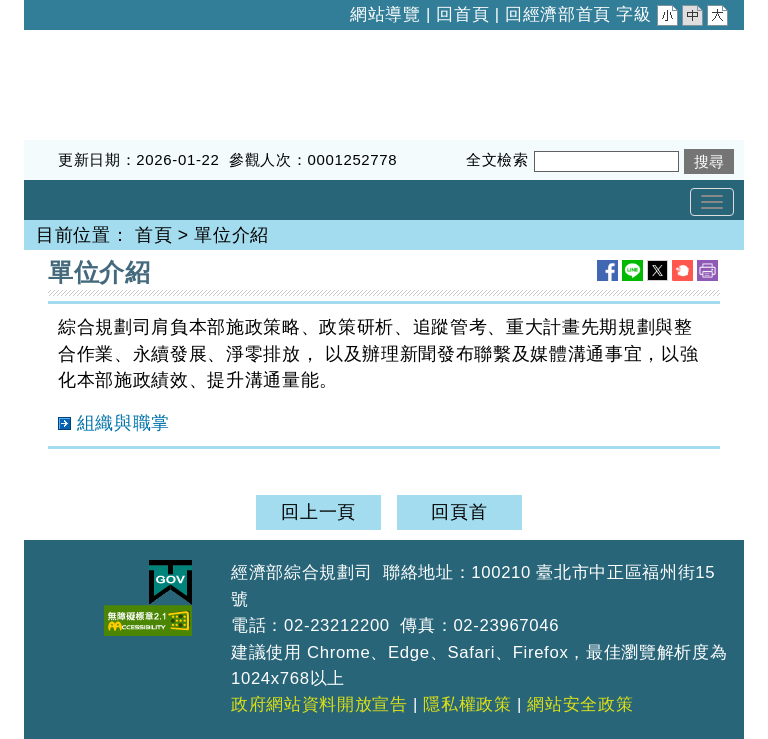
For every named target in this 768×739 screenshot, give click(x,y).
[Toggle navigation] (712, 202)
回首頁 (462, 14)
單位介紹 (231, 235)
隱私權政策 (467, 704)
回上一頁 (318, 512)
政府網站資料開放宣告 (319, 704)
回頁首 (459, 512)
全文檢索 (497, 159)
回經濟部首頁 (558, 14)
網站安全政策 (580, 704)
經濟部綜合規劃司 (98, 43)
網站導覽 (385, 14)
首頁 (153, 235)
